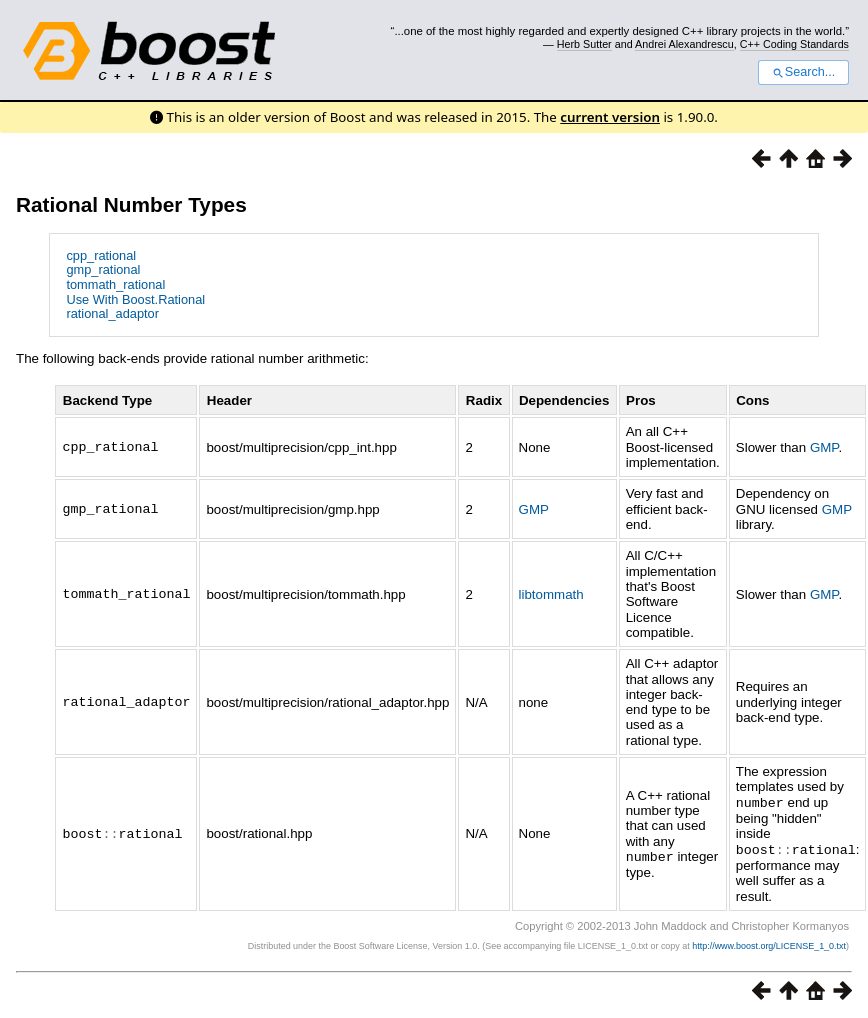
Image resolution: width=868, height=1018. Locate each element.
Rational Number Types (131, 204)
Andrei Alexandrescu (684, 44)
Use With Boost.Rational (135, 299)
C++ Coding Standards (794, 44)
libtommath (551, 594)
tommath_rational (115, 284)
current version (610, 117)
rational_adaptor (112, 313)
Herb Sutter (584, 44)
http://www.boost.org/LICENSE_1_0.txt (769, 944)
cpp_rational (101, 255)
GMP (824, 447)
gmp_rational (103, 269)
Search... (803, 72)
